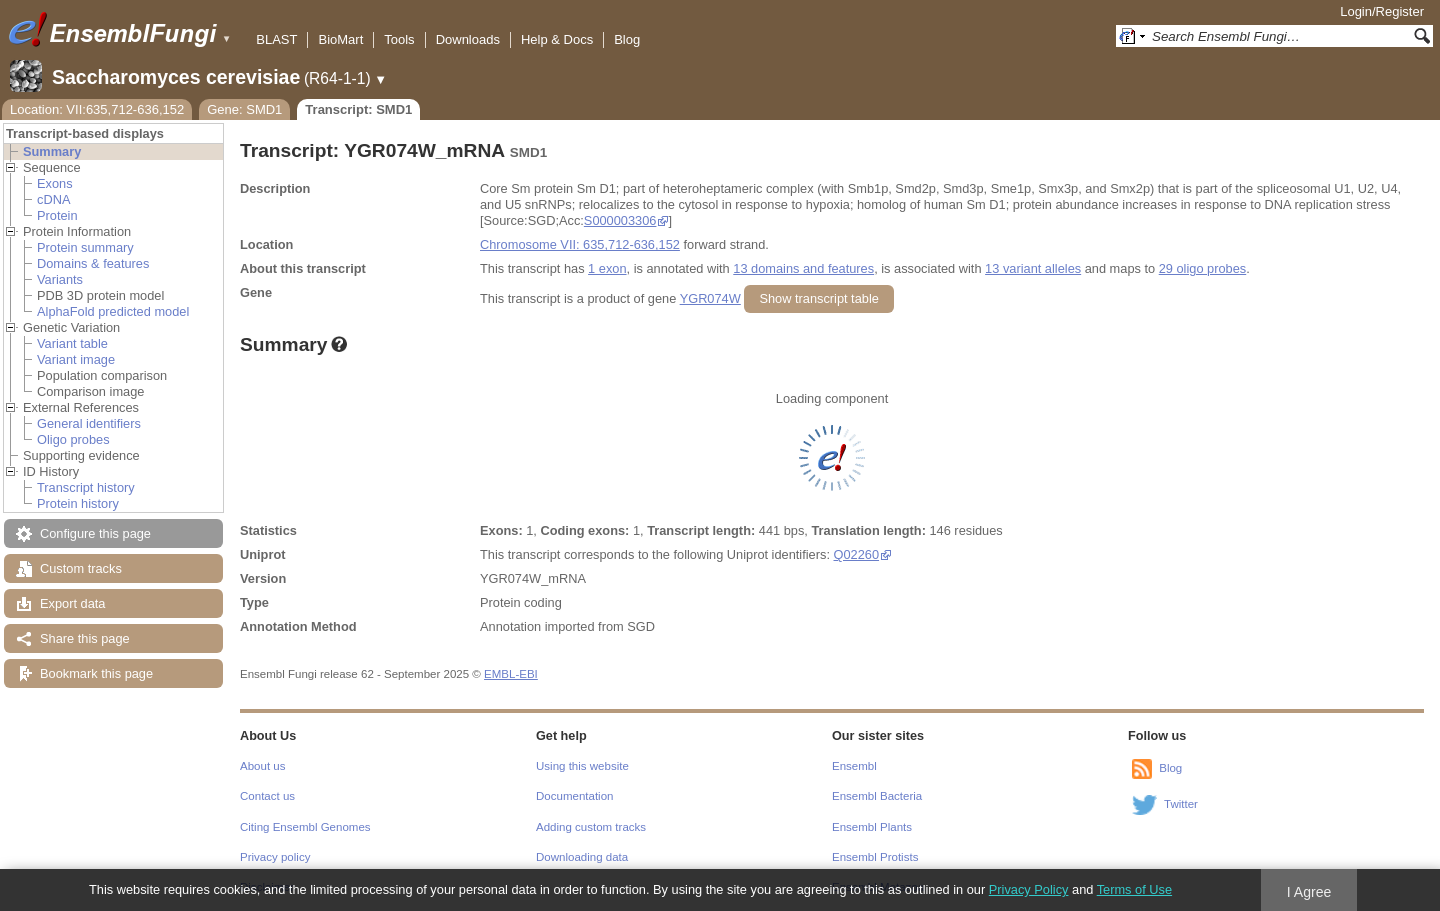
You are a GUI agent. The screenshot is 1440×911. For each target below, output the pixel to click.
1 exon (607, 268)
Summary (52, 151)
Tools (399, 39)
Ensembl (854, 766)
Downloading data (582, 857)
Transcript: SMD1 (358, 109)
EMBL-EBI (511, 674)
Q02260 (857, 554)
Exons (55, 183)
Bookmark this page (96, 673)
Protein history (78, 503)
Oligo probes (73, 439)
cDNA (53, 199)
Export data (72, 603)
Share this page (85, 638)
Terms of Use (1134, 889)
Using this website (582, 766)
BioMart (340, 39)
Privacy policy (275, 857)
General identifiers (89, 423)
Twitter (1181, 804)
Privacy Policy (1029, 889)
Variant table (72, 343)
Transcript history (86, 487)
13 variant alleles (1033, 268)
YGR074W (710, 298)
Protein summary (85, 247)
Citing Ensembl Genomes (305, 827)
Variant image (76, 359)
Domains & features (93, 263)
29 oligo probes (1203, 268)
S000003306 (620, 220)
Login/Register (1382, 11)
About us (262, 766)
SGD (641, 626)
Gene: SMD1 (244, 109)
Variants (60, 279)
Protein (57, 215)
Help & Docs (557, 39)
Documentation (574, 796)
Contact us (267, 796)
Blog (627, 39)
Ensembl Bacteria (877, 796)
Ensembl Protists (875, 857)
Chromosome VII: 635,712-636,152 (580, 244)
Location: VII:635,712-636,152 (97, 109)
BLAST (276, 39)
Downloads (468, 39)
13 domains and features (803, 268)
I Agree (1309, 892)
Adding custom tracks (591, 827)
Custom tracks (81, 568)
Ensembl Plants (872, 827)
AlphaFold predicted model (113, 311)
